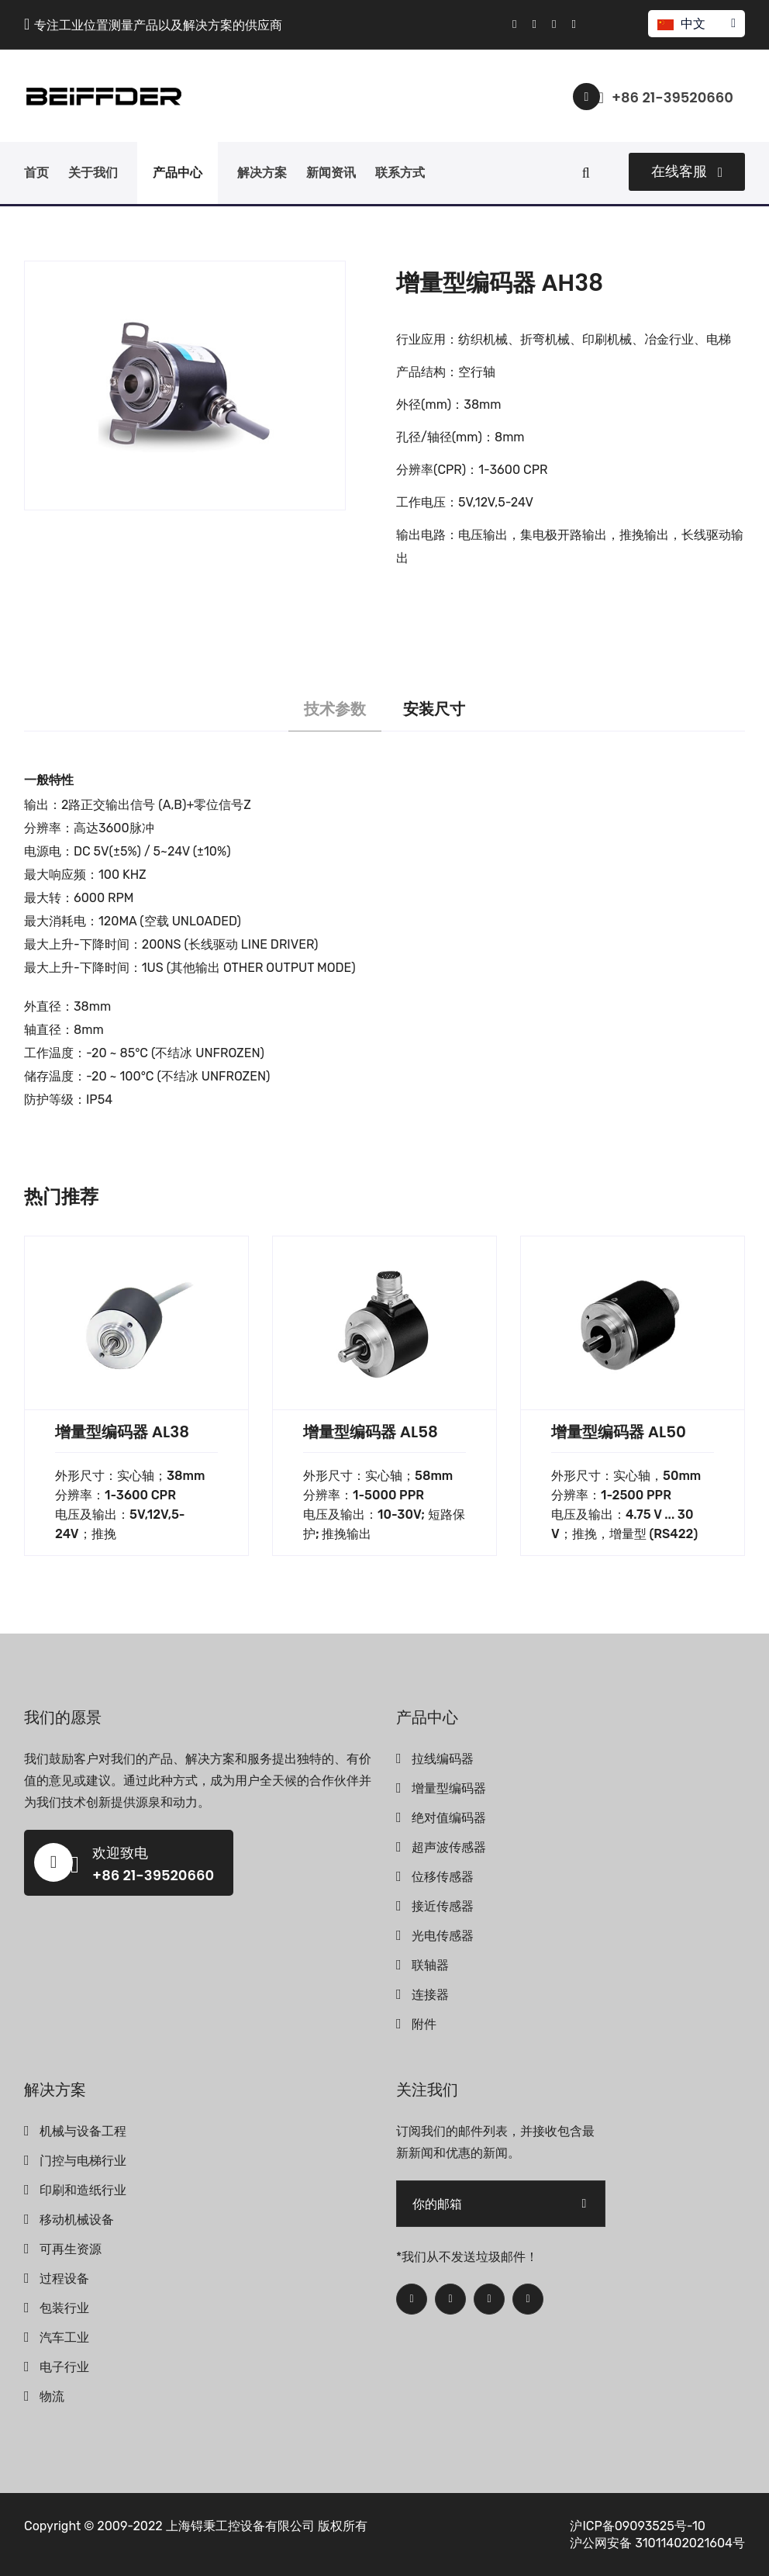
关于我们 (93, 173)
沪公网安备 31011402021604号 (657, 2543)
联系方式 (400, 173)
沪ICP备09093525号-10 (637, 2526)
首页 (36, 173)
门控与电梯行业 (83, 2160)
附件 (424, 2024)
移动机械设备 (77, 2219)
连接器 (430, 1994)
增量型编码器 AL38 (122, 1432)
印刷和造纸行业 (83, 2190)
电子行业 (64, 2367)
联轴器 (430, 1965)
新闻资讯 (331, 173)
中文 (696, 23)
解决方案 (262, 173)
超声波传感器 (449, 1847)
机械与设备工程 (83, 2131)
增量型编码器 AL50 (618, 1432)
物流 (52, 2396)
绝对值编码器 (449, 1817)
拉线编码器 (443, 1758)
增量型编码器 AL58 (370, 1432)
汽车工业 (64, 2337)
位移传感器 (443, 1876)
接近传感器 (443, 1906)
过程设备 (64, 2278)
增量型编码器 (449, 1788)
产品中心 (177, 173)
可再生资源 (71, 2249)
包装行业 (64, 2308)
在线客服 (686, 171)
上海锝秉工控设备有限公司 (240, 2526)
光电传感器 (443, 1935)
